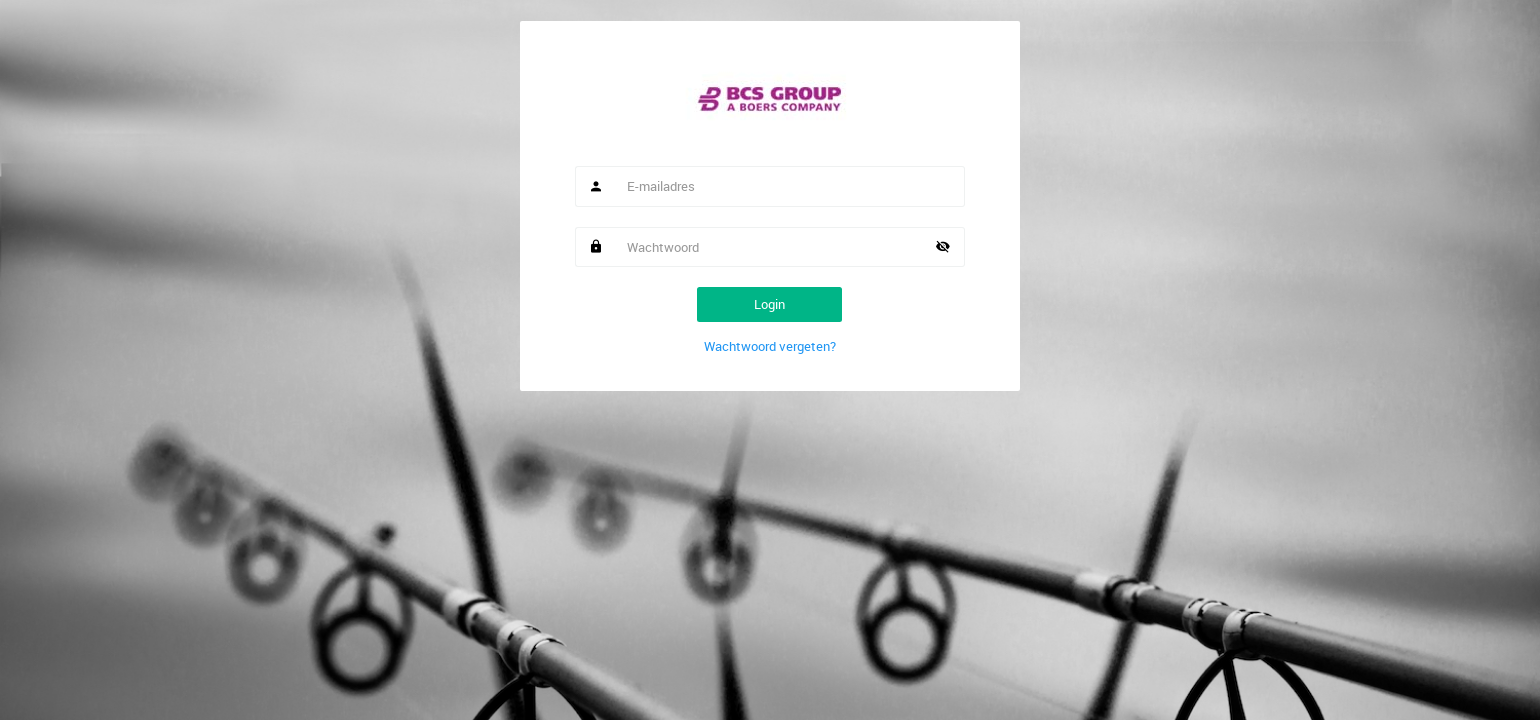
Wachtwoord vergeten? (770, 346)
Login (769, 304)
